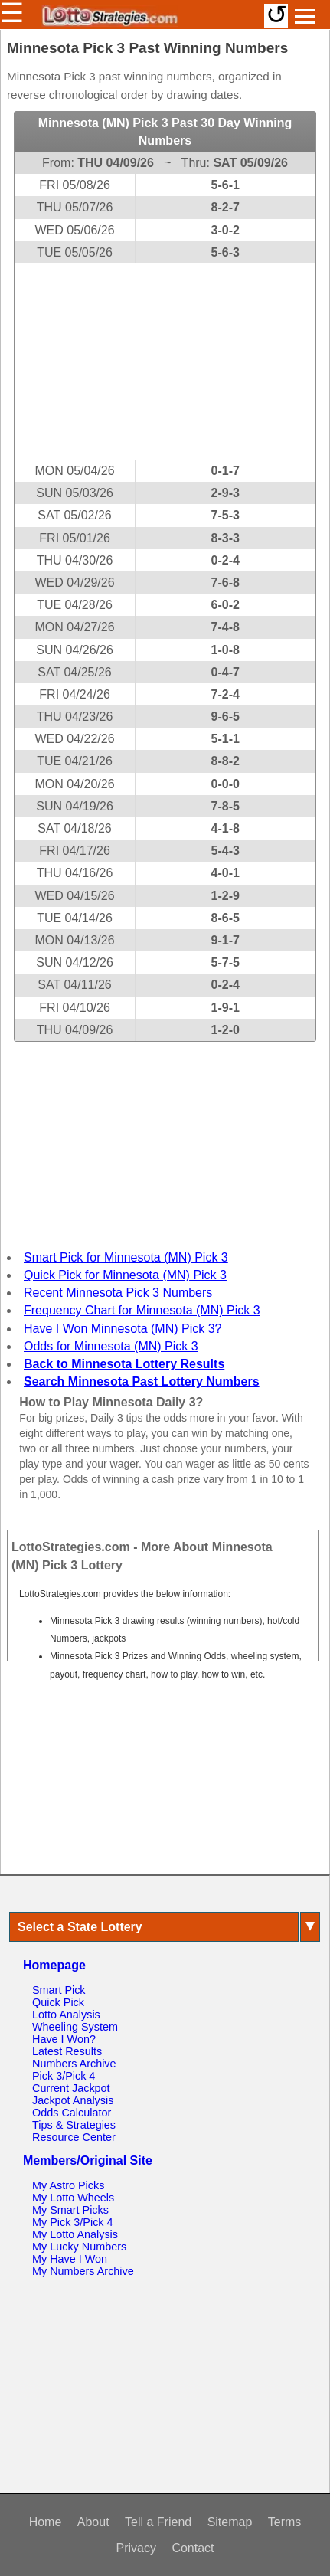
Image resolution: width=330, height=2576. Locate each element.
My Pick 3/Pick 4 (72, 2222)
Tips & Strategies (74, 2125)
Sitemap (230, 2522)
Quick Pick (58, 2002)
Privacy (135, 2548)
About (93, 2522)
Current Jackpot (71, 2088)
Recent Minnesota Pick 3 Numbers (118, 1292)
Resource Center (74, 2137)
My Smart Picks (70, 2210)
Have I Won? (64, 2039)
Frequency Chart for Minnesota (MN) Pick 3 (142, 1310)
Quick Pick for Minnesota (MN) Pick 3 (125, 1274)
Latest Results (67, 2051)
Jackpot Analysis (72, 2100)
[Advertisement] (165, 361)
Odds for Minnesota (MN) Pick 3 (111, 1346)
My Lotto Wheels (73, 2197)
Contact (193, 2548)
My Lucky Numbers (79, 2246)
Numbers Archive (74, 2063)
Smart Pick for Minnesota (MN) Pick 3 (126, 1257)
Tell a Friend (158, 2522)
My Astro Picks (68, 2185)
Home (45, 2522)
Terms (285, 2522)
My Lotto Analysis (75, 2234)
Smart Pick (59, 1990)
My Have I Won (69, 2259)
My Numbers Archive (83, 2271)
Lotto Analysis (66, 2014)
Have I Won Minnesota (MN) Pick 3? (122, 1328)
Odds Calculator (71, 2112)
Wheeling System (75, 2027)
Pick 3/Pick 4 (63, 2076)
